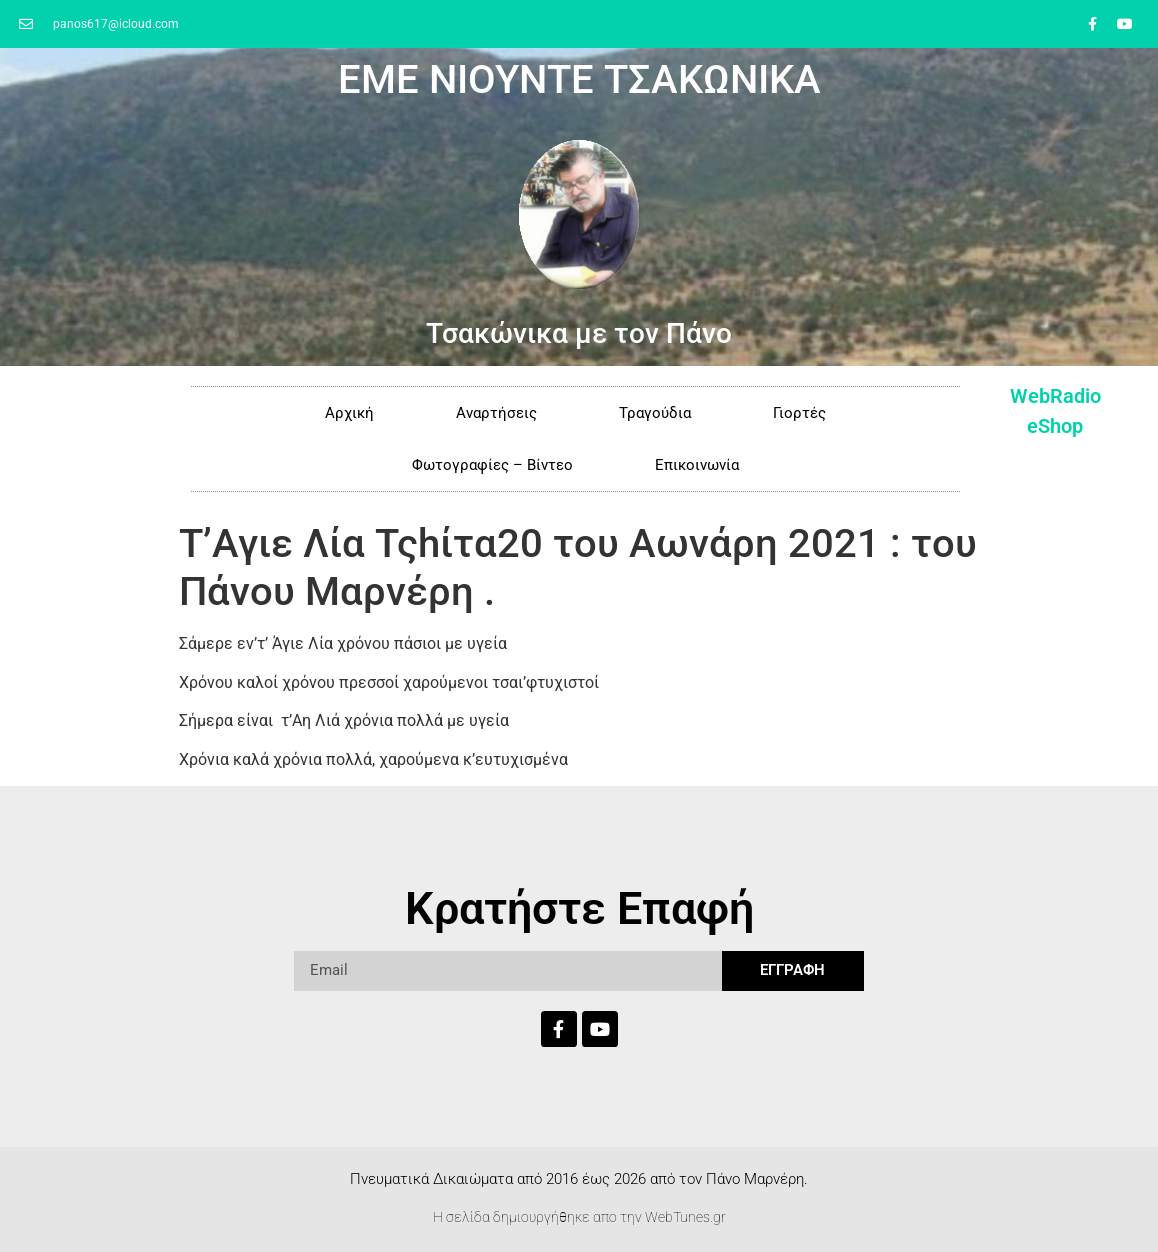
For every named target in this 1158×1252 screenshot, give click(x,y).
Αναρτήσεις (496, 413)
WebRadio (1055, 396)
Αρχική (349, 413)
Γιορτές (799, 413)
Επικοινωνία (697, 465)
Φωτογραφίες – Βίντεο (492, 465)
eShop (1055, 426)
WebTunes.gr (685, 1217)
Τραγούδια (655, 413)
